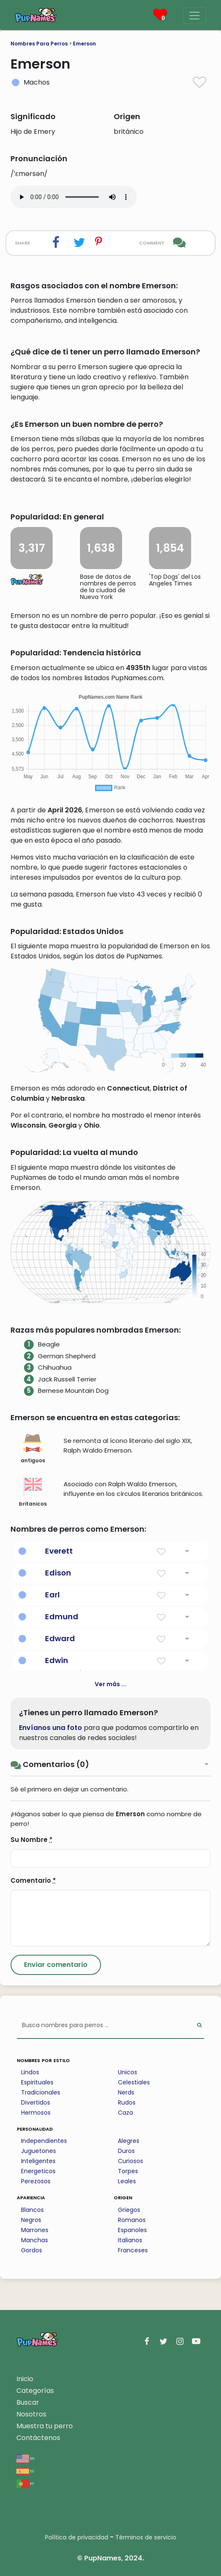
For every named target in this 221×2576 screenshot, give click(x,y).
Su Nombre (32, 1839)
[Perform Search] (199, 2025)
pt (25, 2483)
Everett (59, 1551)
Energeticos (38, 2171)
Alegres (128, 2141)
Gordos (31, 2250)
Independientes (44, 2141)
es (25, 2470)
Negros (31, 2220)
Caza (125, 2112)
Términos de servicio (145, 2537)
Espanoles (132, 2230)
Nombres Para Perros (39, 43)
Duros (126, 2151)
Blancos (32, 2210)
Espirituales (37, 2082)
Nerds (126, 2092)
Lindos (30, 2072)
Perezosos (36, 2181)
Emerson (84, 43)
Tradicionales (40, 2092)
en (25, 2458)
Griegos (129, 2210)
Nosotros (31, 2414)
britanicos (33, 1492)
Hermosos (36, 2112)
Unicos (127, 2072)
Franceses (133, 2250)
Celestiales (134, 2082)
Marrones (34, 2230)
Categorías (35, 2390)
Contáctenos (38, 2438)
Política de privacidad (76, 2537)
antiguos (33, 1449)
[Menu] (194, 15)
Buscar (27, 2402)
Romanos (132, 2220)
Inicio (24, 2379)
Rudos (127, 2102)
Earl (52, 1594)
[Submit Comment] (56, 1965)
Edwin (56, 1660)
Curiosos (130, 2161)
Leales (127, 2181)
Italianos (130, 2240)
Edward (60, 1638)
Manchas (34, 2240)
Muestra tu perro (44, 2426)
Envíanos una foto (50, 1727)
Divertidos (35, 2102)
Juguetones (38, 2151)
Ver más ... (110, 1684)
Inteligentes (38, 2161)
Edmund (61, 1616)
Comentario (33, 1880)
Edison (58, 1572)
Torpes (128, 2171)
